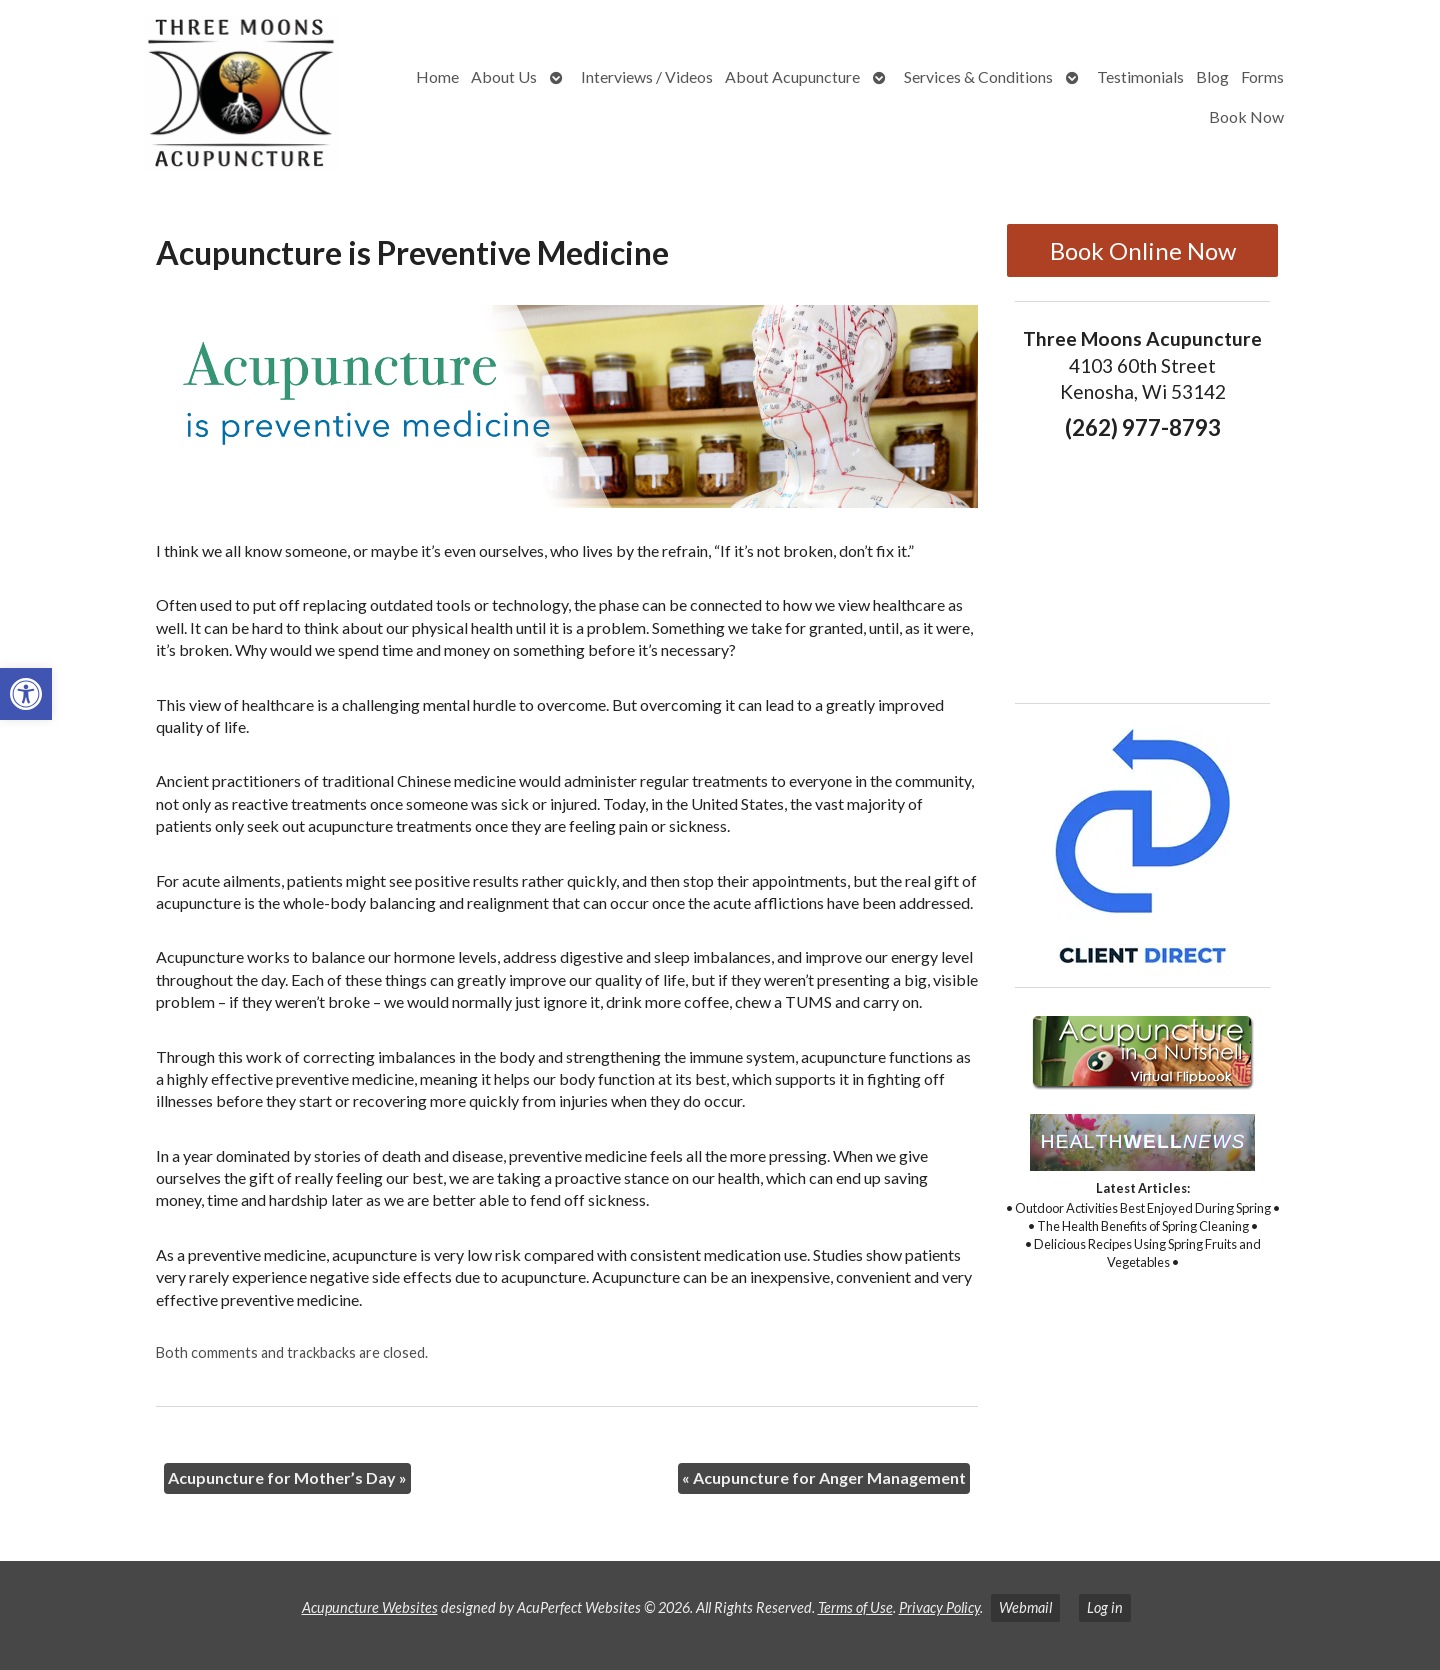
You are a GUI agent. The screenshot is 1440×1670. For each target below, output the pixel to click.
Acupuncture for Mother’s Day (287, 1477)
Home (437, 76)
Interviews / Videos (647, 76)
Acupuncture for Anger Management (824, 1477)
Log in (1105, 1607)
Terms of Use (855, 1607)
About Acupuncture (792, 76)
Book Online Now (1143, 250)
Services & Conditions (978, 76)
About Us (504, 76)
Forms (1262, 76)
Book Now (1246, 116)
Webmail (1025, 1607)
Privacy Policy (939, 1607)
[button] (26, 694)
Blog (1212, 76)
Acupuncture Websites (370, 1607)
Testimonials (1140, 76)
